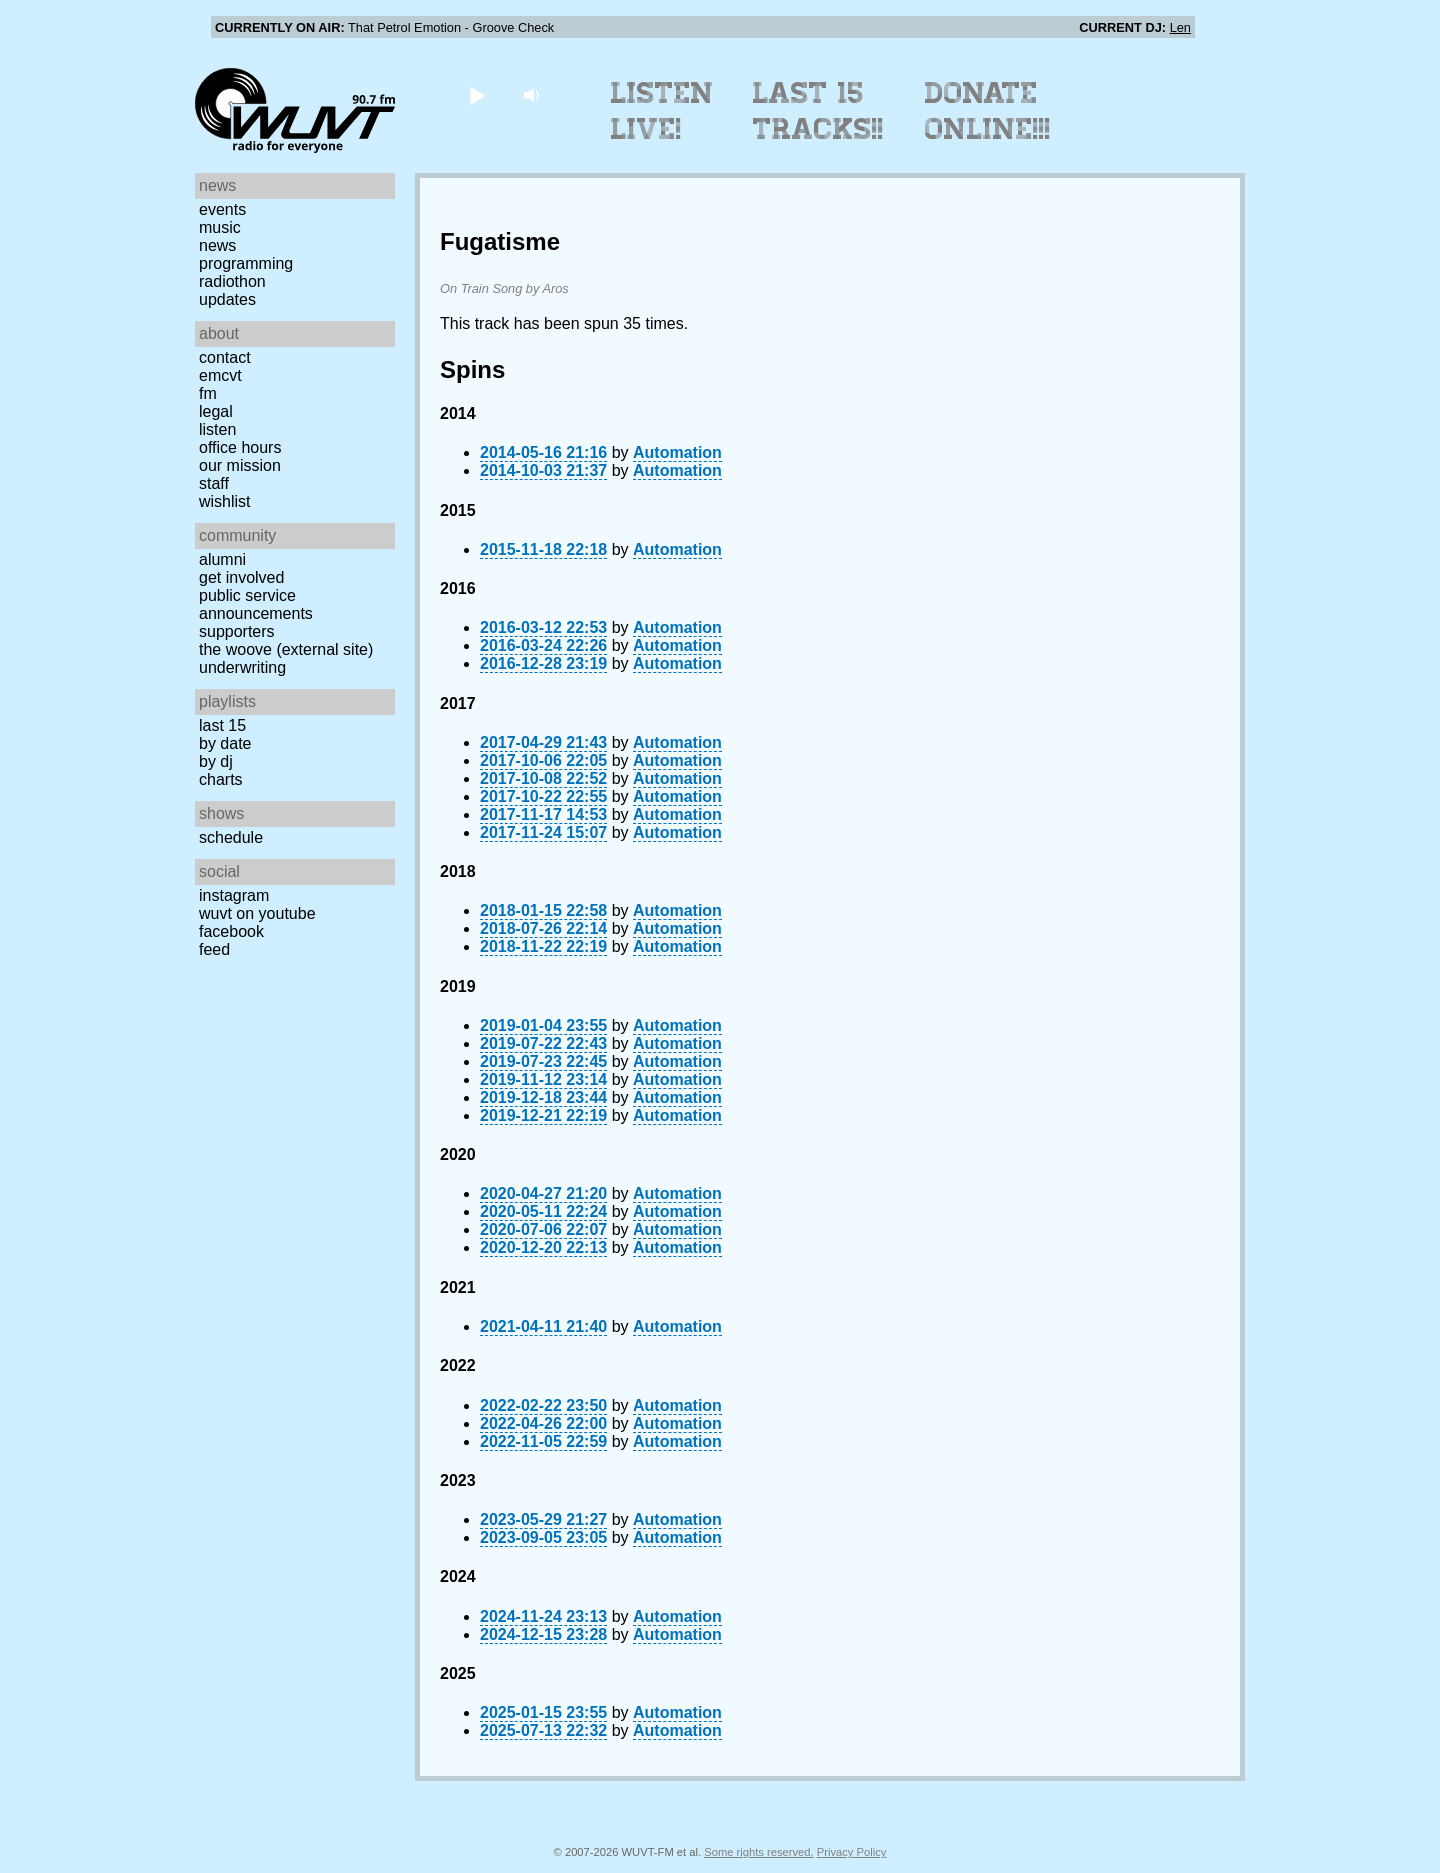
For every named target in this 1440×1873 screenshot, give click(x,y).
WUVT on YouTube (257, 913)
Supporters (237, 631)
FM (208, 393)
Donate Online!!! (988, 111)
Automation (677, 452)
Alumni (222, 559)
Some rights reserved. (758, 1852)
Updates (227, 299)
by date (225, 743)
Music (220, 227)
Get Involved (241, 577)
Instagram (234, 895)
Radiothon (232, 281)
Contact (225, 357)
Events (222, 209)
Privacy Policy (852, 1852)
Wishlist (225, 501)
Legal (216, 411)
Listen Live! (662, 111)
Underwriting (242, 667)
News (217, 245)
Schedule (231, 837)
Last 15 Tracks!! (818, 111)
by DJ (216, 761)
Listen (217, 429)
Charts (221, 779)
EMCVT (220, 375)
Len (1180, 27)
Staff (214, 483)
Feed (214, 949)
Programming (246, 263)
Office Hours (240, 447)
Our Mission (240, 465)
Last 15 (222, 725)
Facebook (231, 931)
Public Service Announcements (256, 604)
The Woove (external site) (286, 649)
